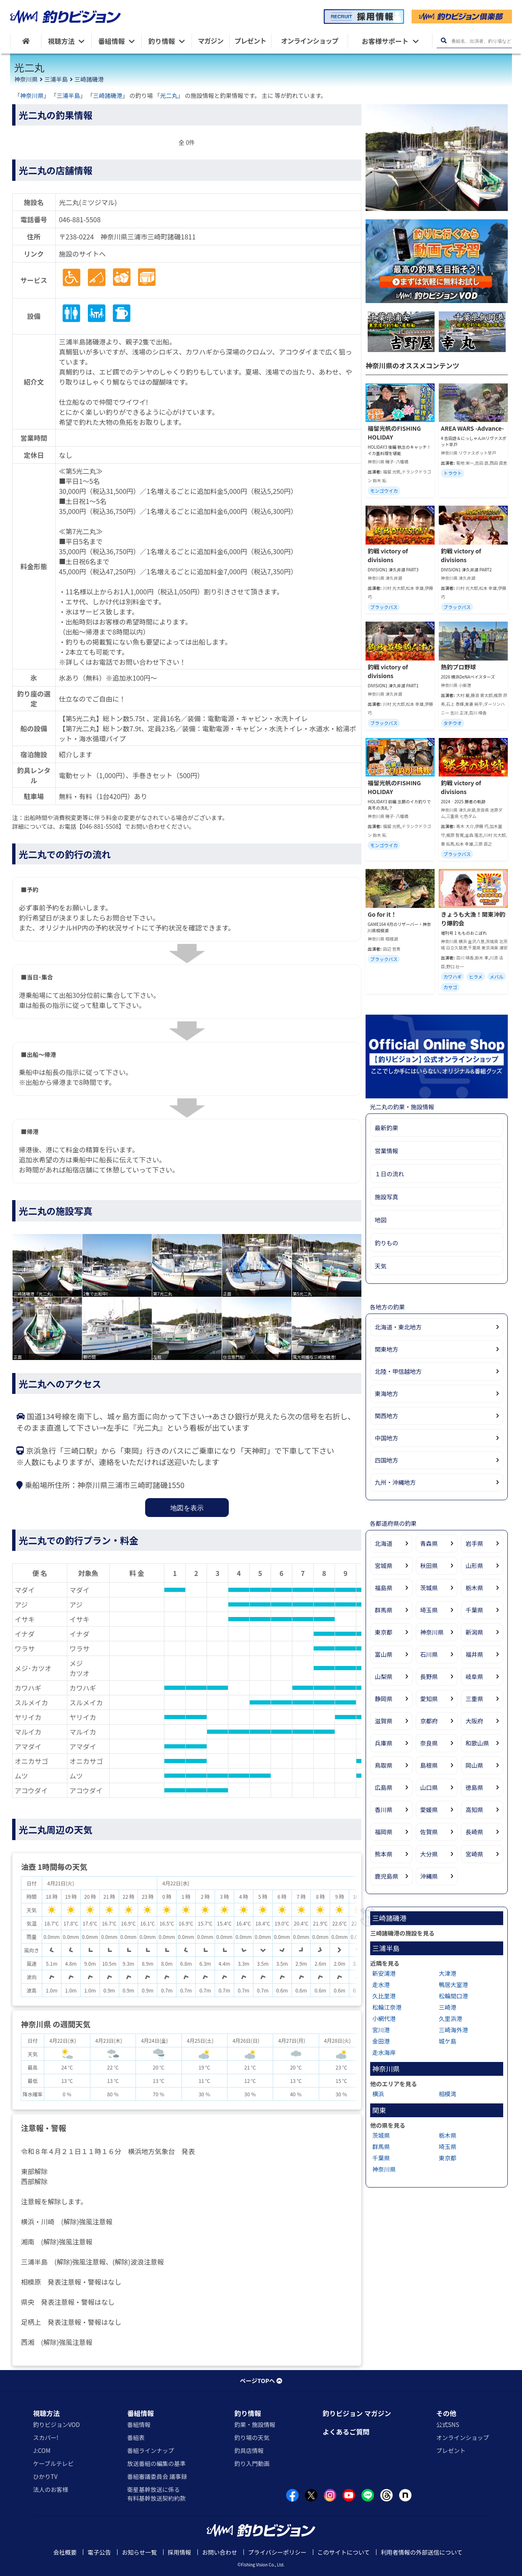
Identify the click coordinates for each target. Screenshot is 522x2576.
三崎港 (447, 2007)
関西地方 (386, 1415)
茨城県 (429, 1588)
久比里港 (384, 1996)
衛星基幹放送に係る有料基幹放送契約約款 (156, 2493)
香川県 (383, 1809)
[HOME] (25, 40)
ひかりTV (45, 2476)
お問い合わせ (219, 2552)
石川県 (429, 1654)
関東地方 (386, 1349)
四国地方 (386, 1460)
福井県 (474, 1654)
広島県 (383, 1787)
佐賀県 (429, 1832)
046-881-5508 (80, 219)
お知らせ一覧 (139, 2552)
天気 (380, 1266)
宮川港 (381, 2030)
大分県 (429, 1854)
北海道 (383, 1543)
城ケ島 (447, 2041)
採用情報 (179, 2552)
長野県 (429, 1676)
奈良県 (429, 1743)
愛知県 (429, 1698)
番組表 (136, 2437)
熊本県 (383, 1854)
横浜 (378, 2094)
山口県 (429, 1787)
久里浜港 (450, 2018)
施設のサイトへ (82, 254)
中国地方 (386, 1438)
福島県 (383, 1588)
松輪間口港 (453, 1996)
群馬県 (383, 1610)
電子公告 (99, 2552)
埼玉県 (429, 1610)
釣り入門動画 (251, 2463)
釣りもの (386, 1243)
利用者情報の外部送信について (422, 2552)
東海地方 (386, 1393)
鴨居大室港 (453, 1984)
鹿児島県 (386, 1876)
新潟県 (474, 1632)
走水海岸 (384, 2052)
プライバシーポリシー (277, 2552)
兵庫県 (383, 1743)
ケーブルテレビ (53, 2463)
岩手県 (474, 1543)
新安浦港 (384, 1973)
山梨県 (383, 1676)
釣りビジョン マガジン (356, 2413)
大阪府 (474, 1721)
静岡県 (383, 1698)
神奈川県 (26, 79)
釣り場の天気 (251, 2437)
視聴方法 (46, 2413)
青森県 (429, 1543)
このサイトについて (343, 2552)
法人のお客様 (50, 2489)
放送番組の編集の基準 (156, 2463)
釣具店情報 (249, 2450)
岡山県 (474, 1765)
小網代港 (384, 2018)
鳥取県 (383, 1765)
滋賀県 (383, 1721)
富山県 (383, 1654)
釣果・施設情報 (254, 2424)
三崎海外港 (453, 2030)
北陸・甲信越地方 (398, 1371)
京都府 (429, 1721)
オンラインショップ (462, 2437)
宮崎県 (474, 1854)
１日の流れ (389, 1174)
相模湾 (447, 2094)
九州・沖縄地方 (395, 1482)
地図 (380, 1220)
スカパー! (46, 2437)
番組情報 (140, 2413)
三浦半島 (56, 79)
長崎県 (474, 1832)
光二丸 (169, 95)
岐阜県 (474, 1676)
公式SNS (447, 2424)
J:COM (42, 2450)
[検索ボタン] (443, 40)
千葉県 (474, 1610)
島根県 (429, 1765)
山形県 (474, 1565)
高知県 (474, 1809)
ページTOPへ (261, 2380)
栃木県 (474, 1588)
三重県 (474, 1698)
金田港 (381, 2041)
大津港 (447, 1973)
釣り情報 (247, 2413)
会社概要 (65, 2552)
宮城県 (383, 1565)
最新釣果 (386, 1127)
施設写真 (386, 1197)
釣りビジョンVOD (56, 2424)
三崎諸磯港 (89, 79)
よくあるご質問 (345, 2432)
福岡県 (383, 1832)
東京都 (383, 1632)
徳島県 (474, 1787)
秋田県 (429, 1565)
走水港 (381, 1984)
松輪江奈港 (387, 2007)
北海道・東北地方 (398, 1327)
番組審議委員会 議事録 (157, 2476)
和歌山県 (477, 1743)
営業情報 (386, 1151)
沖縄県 (429, 1876)
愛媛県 (429, 1809)
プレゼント (451, 2450)
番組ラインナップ (150, 2450)
